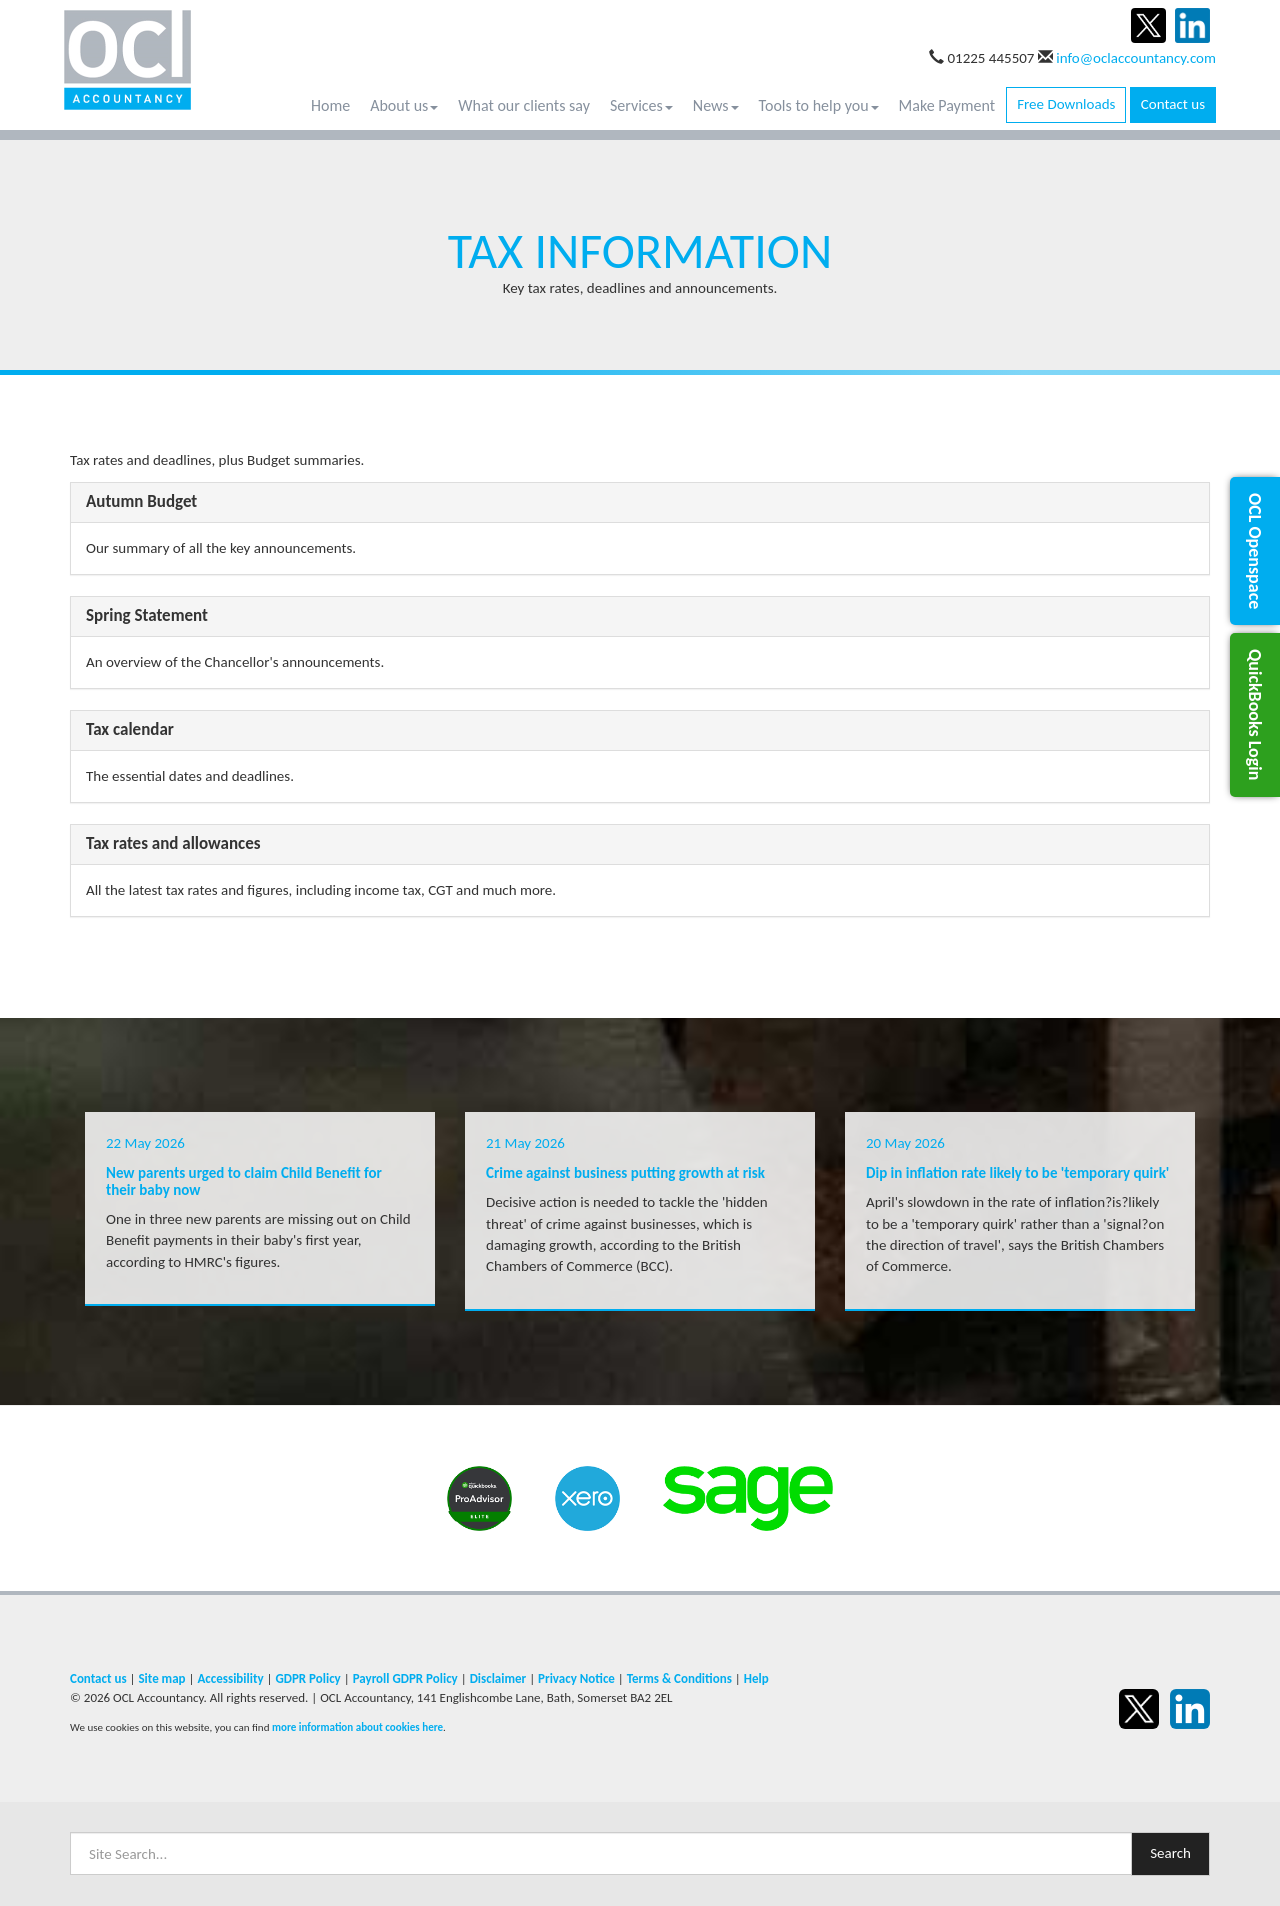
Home (330, 105)
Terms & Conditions (679, 1678)
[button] (1255, 551)
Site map (161, 1678)
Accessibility (230, 1678)
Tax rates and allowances (173, 843)
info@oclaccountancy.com (1136, 58)
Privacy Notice (576, 1678)
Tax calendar (130, 729)
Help (756, 1678)
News (716, 105)
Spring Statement (147, 615)
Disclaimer (498, 1678)
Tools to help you (819, 105)
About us (404, 105)
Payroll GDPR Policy (405, 1678)
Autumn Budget (141, 501)
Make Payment (947, 105)
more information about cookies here (357, 1727)
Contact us (1173, 104)
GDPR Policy (307, 1678)
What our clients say (524, 105)
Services (641, 105)
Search (1170, 1853)
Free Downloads (1066, 104)
